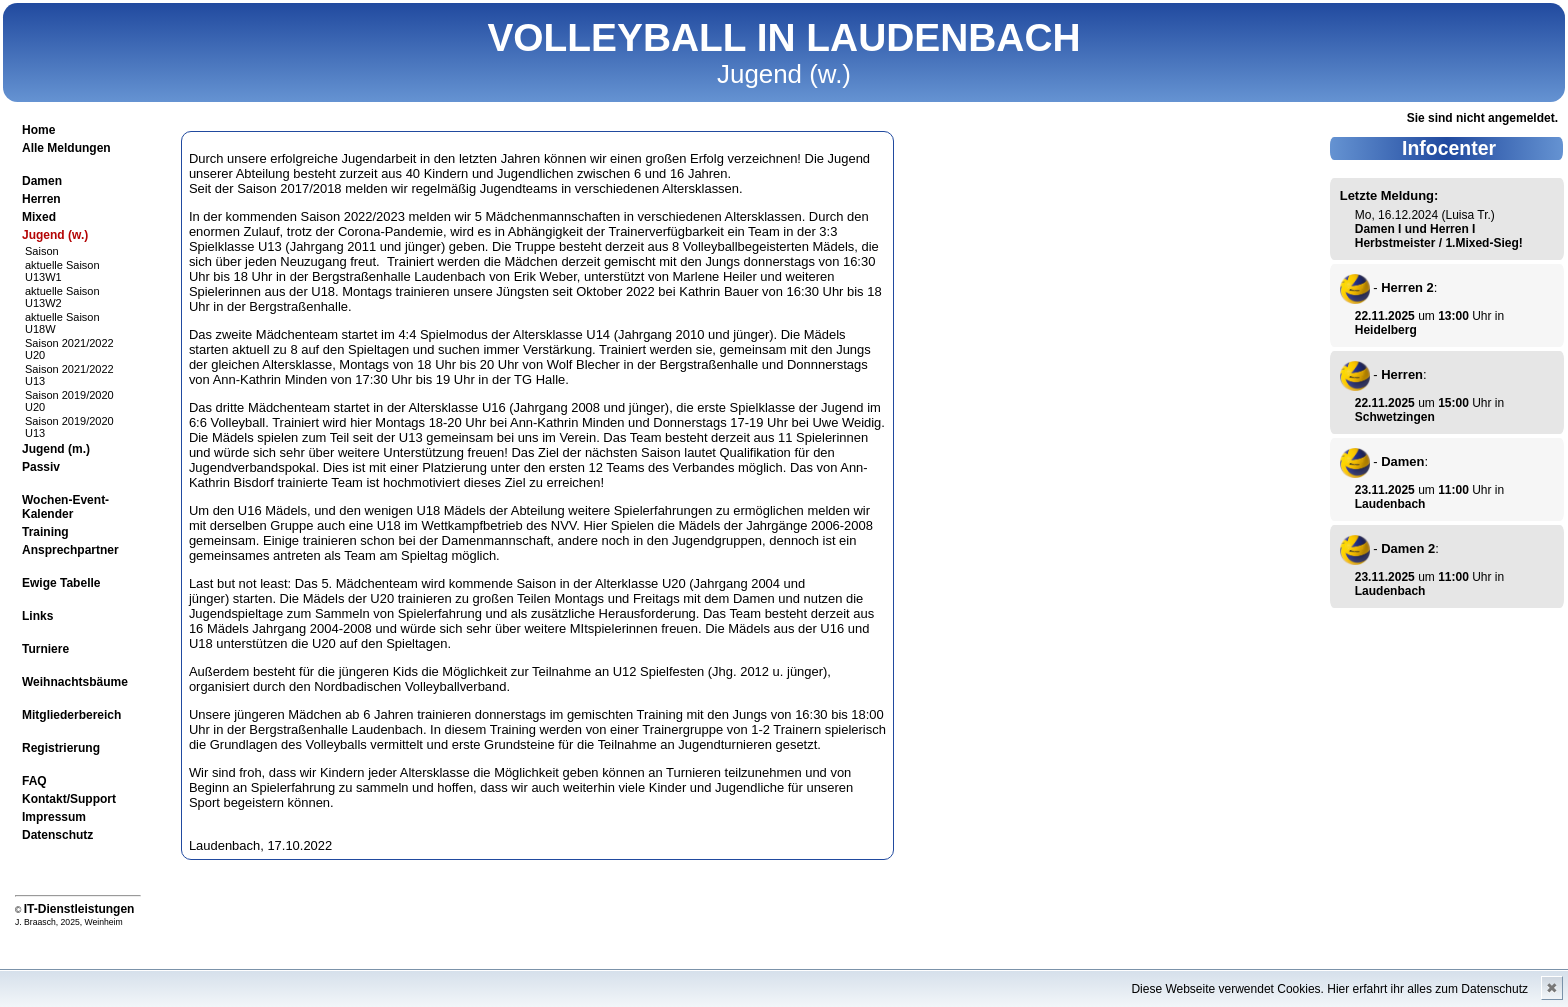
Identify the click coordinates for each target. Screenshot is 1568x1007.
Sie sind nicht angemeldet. (1482, 118)
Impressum (54, 817)
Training (45, 532)
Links (37, 616)
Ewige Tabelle (61, 583)
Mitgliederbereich (71, 715)
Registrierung (61, 748)
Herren (41, 199)
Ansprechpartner (70, 550)
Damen (42, 181)
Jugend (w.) (55, 235)
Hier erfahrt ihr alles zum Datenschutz (1427, 989)
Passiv (41, 467)
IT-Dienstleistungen (79, 909)
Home (38, 130)
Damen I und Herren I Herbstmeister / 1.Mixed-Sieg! (1439, 236)
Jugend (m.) (56, 449)
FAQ (34, 781)
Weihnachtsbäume (75, 682)
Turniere (45, 649)
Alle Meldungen (66, 148)
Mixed (39, 217)
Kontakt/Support (69, 799)
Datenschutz (57, 835)
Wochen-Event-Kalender (65, 507)
